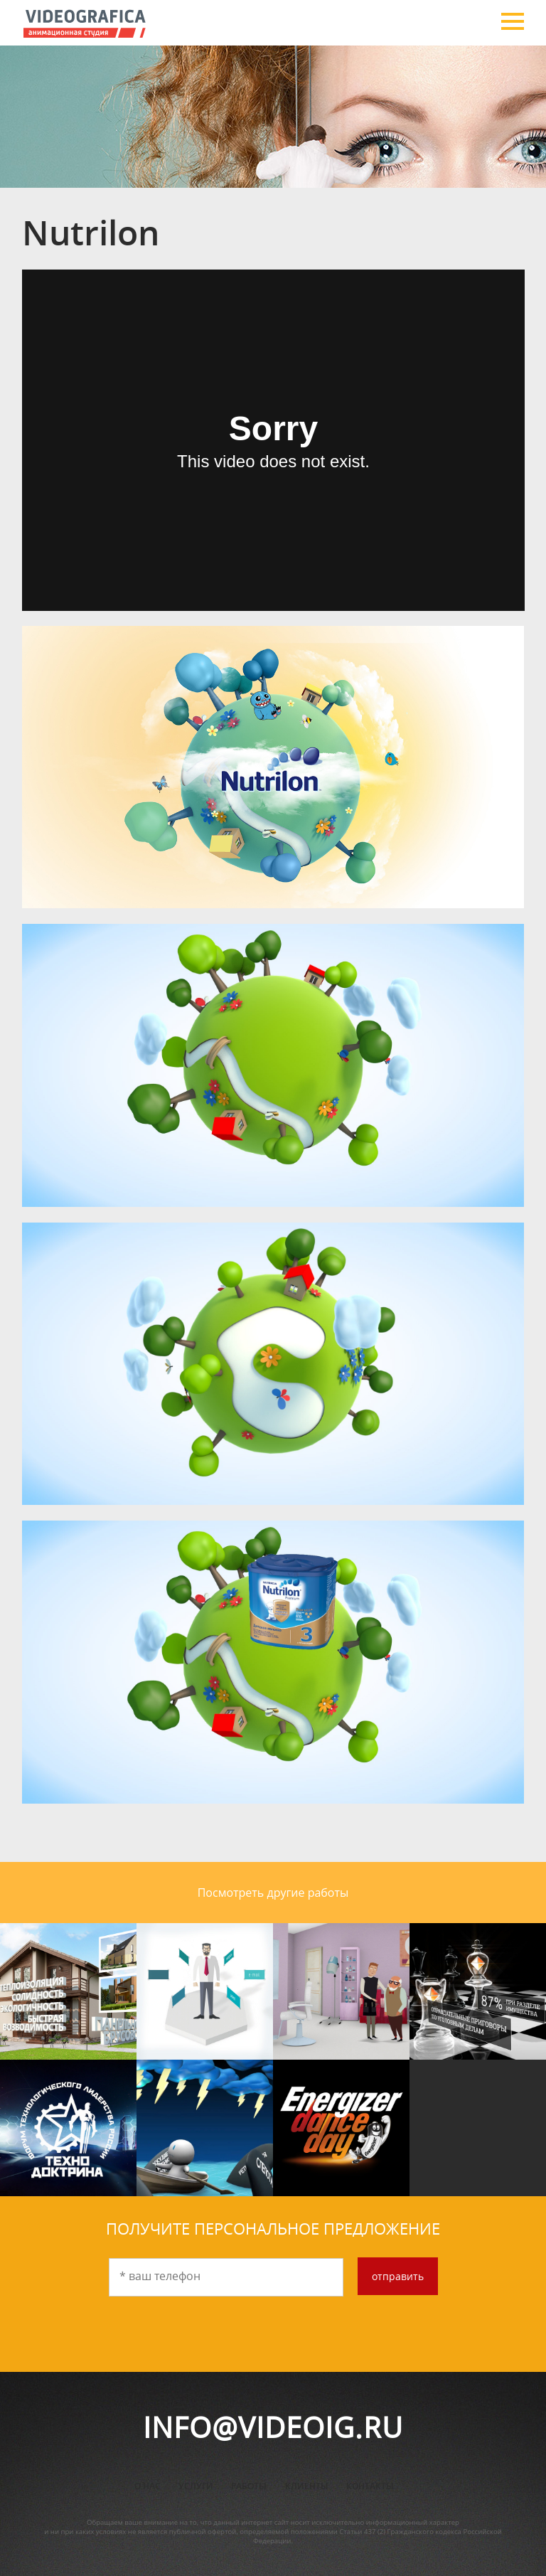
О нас (147, 2486)
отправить (398, 2276)
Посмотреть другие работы (273, 1892)
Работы (249, 2486)
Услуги (195, 2486)
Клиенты (306, 2486)
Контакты (370, 2486)
